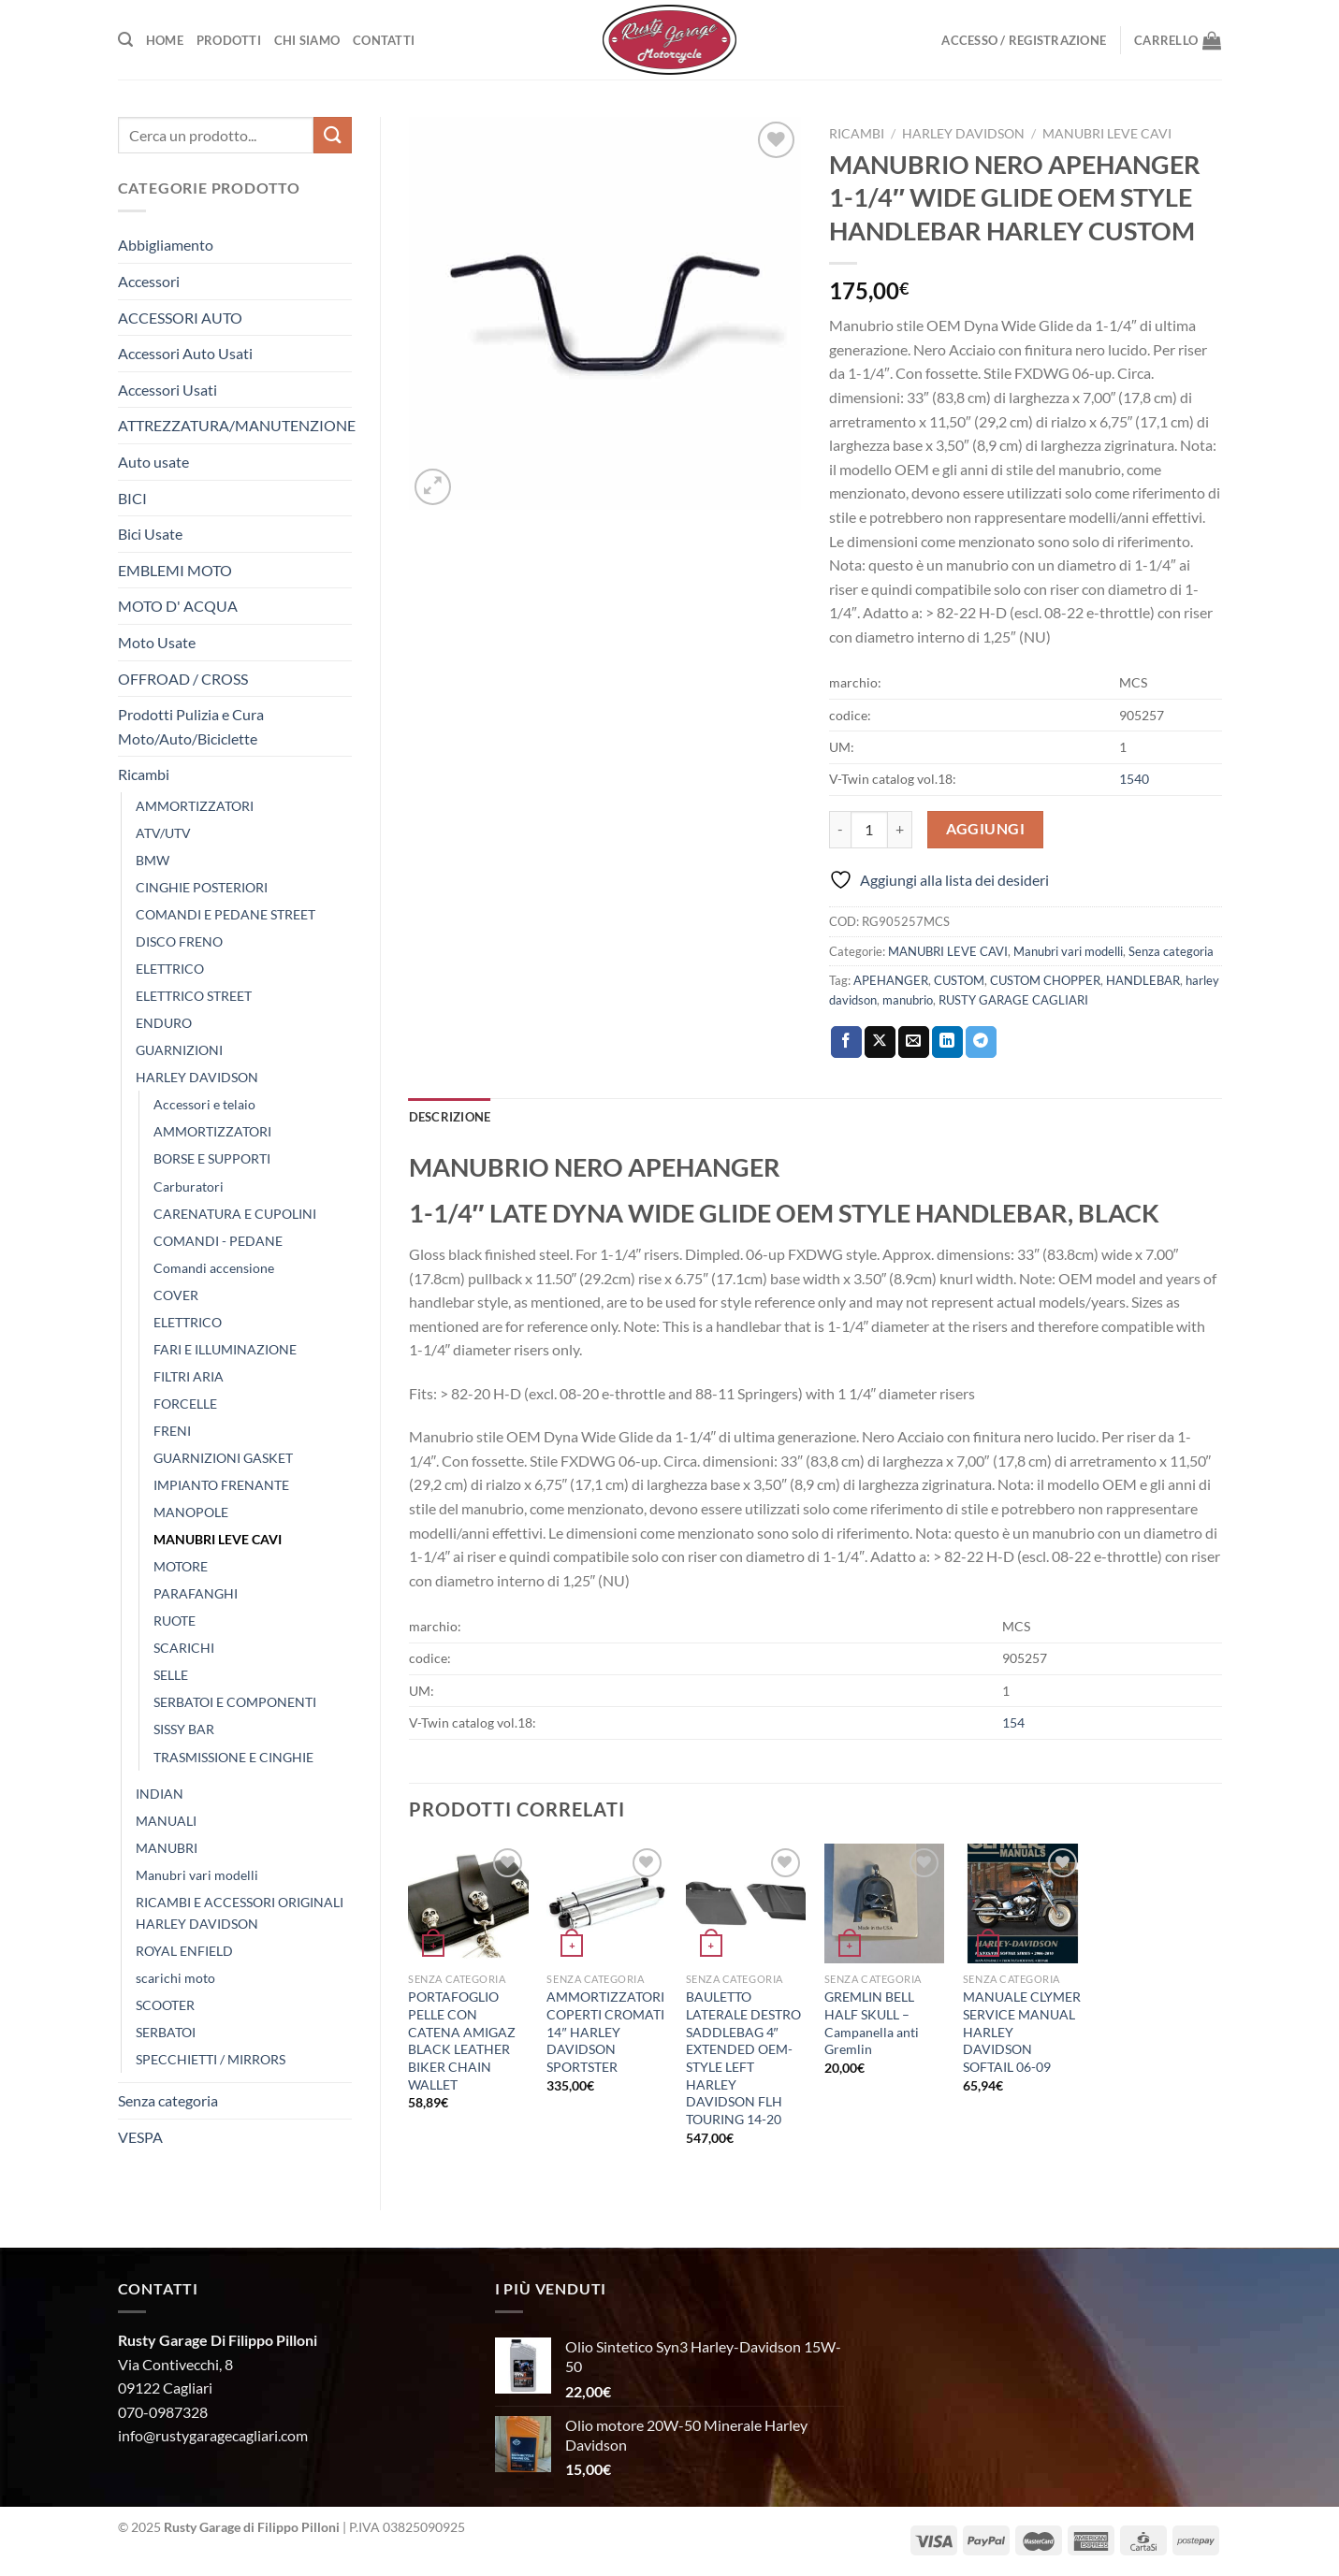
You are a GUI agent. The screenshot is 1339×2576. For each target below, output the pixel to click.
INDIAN (159, 1794)
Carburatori (188, 1186)
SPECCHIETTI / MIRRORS (210, 2059)
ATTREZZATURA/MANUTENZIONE (237, 425)
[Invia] (332, 135)
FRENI (172, 1431)
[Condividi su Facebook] (846, 1042)
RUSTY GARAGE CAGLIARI (1013, 999)
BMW (152, 860)
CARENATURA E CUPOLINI (234, 1214)
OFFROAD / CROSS (183, 678)
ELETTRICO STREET (194, 996)
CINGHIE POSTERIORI (202, 887)
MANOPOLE (190, 1512)
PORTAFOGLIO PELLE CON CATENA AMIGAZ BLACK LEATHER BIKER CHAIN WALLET (462, 2040)
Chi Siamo (307, 40)
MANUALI (166, 1821)
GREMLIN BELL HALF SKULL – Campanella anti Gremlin (871, 2023)
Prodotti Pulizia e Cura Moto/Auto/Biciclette (191, 726)
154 (1013, 1722)
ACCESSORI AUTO (180, 317)
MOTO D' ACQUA (178, 606)
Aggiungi (986, 828)
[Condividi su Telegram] (981, 1042)
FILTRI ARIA (188, 1376)
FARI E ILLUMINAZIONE (225, 1349)
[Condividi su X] (880, 1042)
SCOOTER (165, 2005)
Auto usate (153, 461)
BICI (132, 498)
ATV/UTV (163, 833)
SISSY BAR (183, 1729)
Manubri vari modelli (197, 1875)
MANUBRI (166, 1848)
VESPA (140, 2137)
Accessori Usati (167, 389)
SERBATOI (166, 2032)
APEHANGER (890, 980)
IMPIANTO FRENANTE (221, 1485)
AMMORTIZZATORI (195, 806)
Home (164, 40)
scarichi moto (175, 1978)
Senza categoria (168, 2100)
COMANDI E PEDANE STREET (225, 914)
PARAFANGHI (195, 1593)
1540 (1134, 779)
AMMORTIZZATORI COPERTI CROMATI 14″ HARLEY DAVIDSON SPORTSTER (605, 2032)
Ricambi (143, 774)
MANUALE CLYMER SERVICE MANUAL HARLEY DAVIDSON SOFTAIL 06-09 (1022, 2032)
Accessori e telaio (204, 1104)
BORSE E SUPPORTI (211, 1158)
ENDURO (164, 1023)
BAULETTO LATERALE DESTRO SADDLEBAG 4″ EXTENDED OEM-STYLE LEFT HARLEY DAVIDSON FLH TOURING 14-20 (743, 2058)
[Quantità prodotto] (869, 829)
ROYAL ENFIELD (184, 1951)
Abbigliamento (165, 244)
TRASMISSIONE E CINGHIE (233, 1757)
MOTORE (180, 1566)
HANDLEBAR (1143, 980)
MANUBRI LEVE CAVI (217, 1539)
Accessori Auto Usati (185, 353)
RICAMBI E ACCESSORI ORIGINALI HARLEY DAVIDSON (239, 1913)
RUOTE (174, 1620)
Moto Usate (157, 642)
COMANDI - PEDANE (218, 1241)
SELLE (170, 1675)
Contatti (384, 40)
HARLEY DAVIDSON (197, 1077)
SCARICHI (183, 1648)
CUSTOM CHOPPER (1045, 980)
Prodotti (228, 40)
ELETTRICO (170, 969)
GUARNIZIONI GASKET (223, 1458)
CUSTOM (959, 980)
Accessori (149, 281)
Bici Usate (150, 534)
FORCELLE (185, 1403)
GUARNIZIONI (179, 1050)
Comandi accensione (213, 1268)
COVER (175, 1295)
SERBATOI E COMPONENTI (234, 1702)
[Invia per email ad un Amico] (913, 1042)
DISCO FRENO (179, 941)
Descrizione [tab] (450, 1116)
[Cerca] (125, 40)
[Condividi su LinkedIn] (947, 1042)
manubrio (907, 999)
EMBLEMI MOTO (175, 570)
